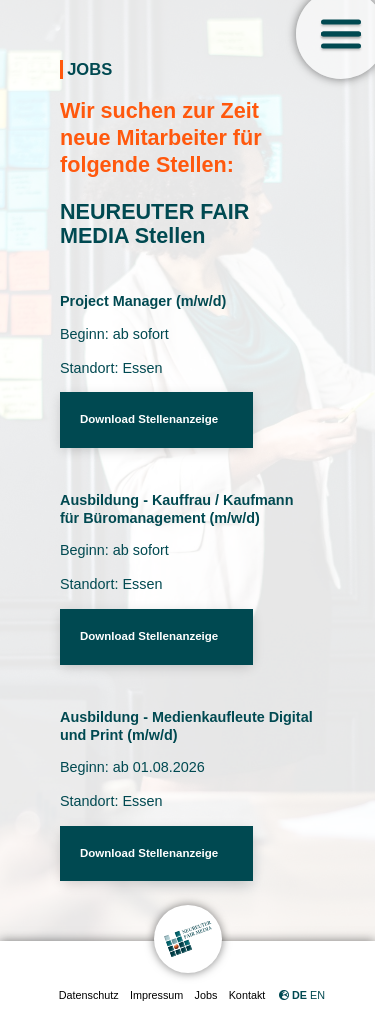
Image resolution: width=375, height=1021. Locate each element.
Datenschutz (89, 995)
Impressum (156, 995)
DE (299, 995)
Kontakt (247, 995)
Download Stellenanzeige (149, 419)
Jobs (206, 995)
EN (317, 995)
